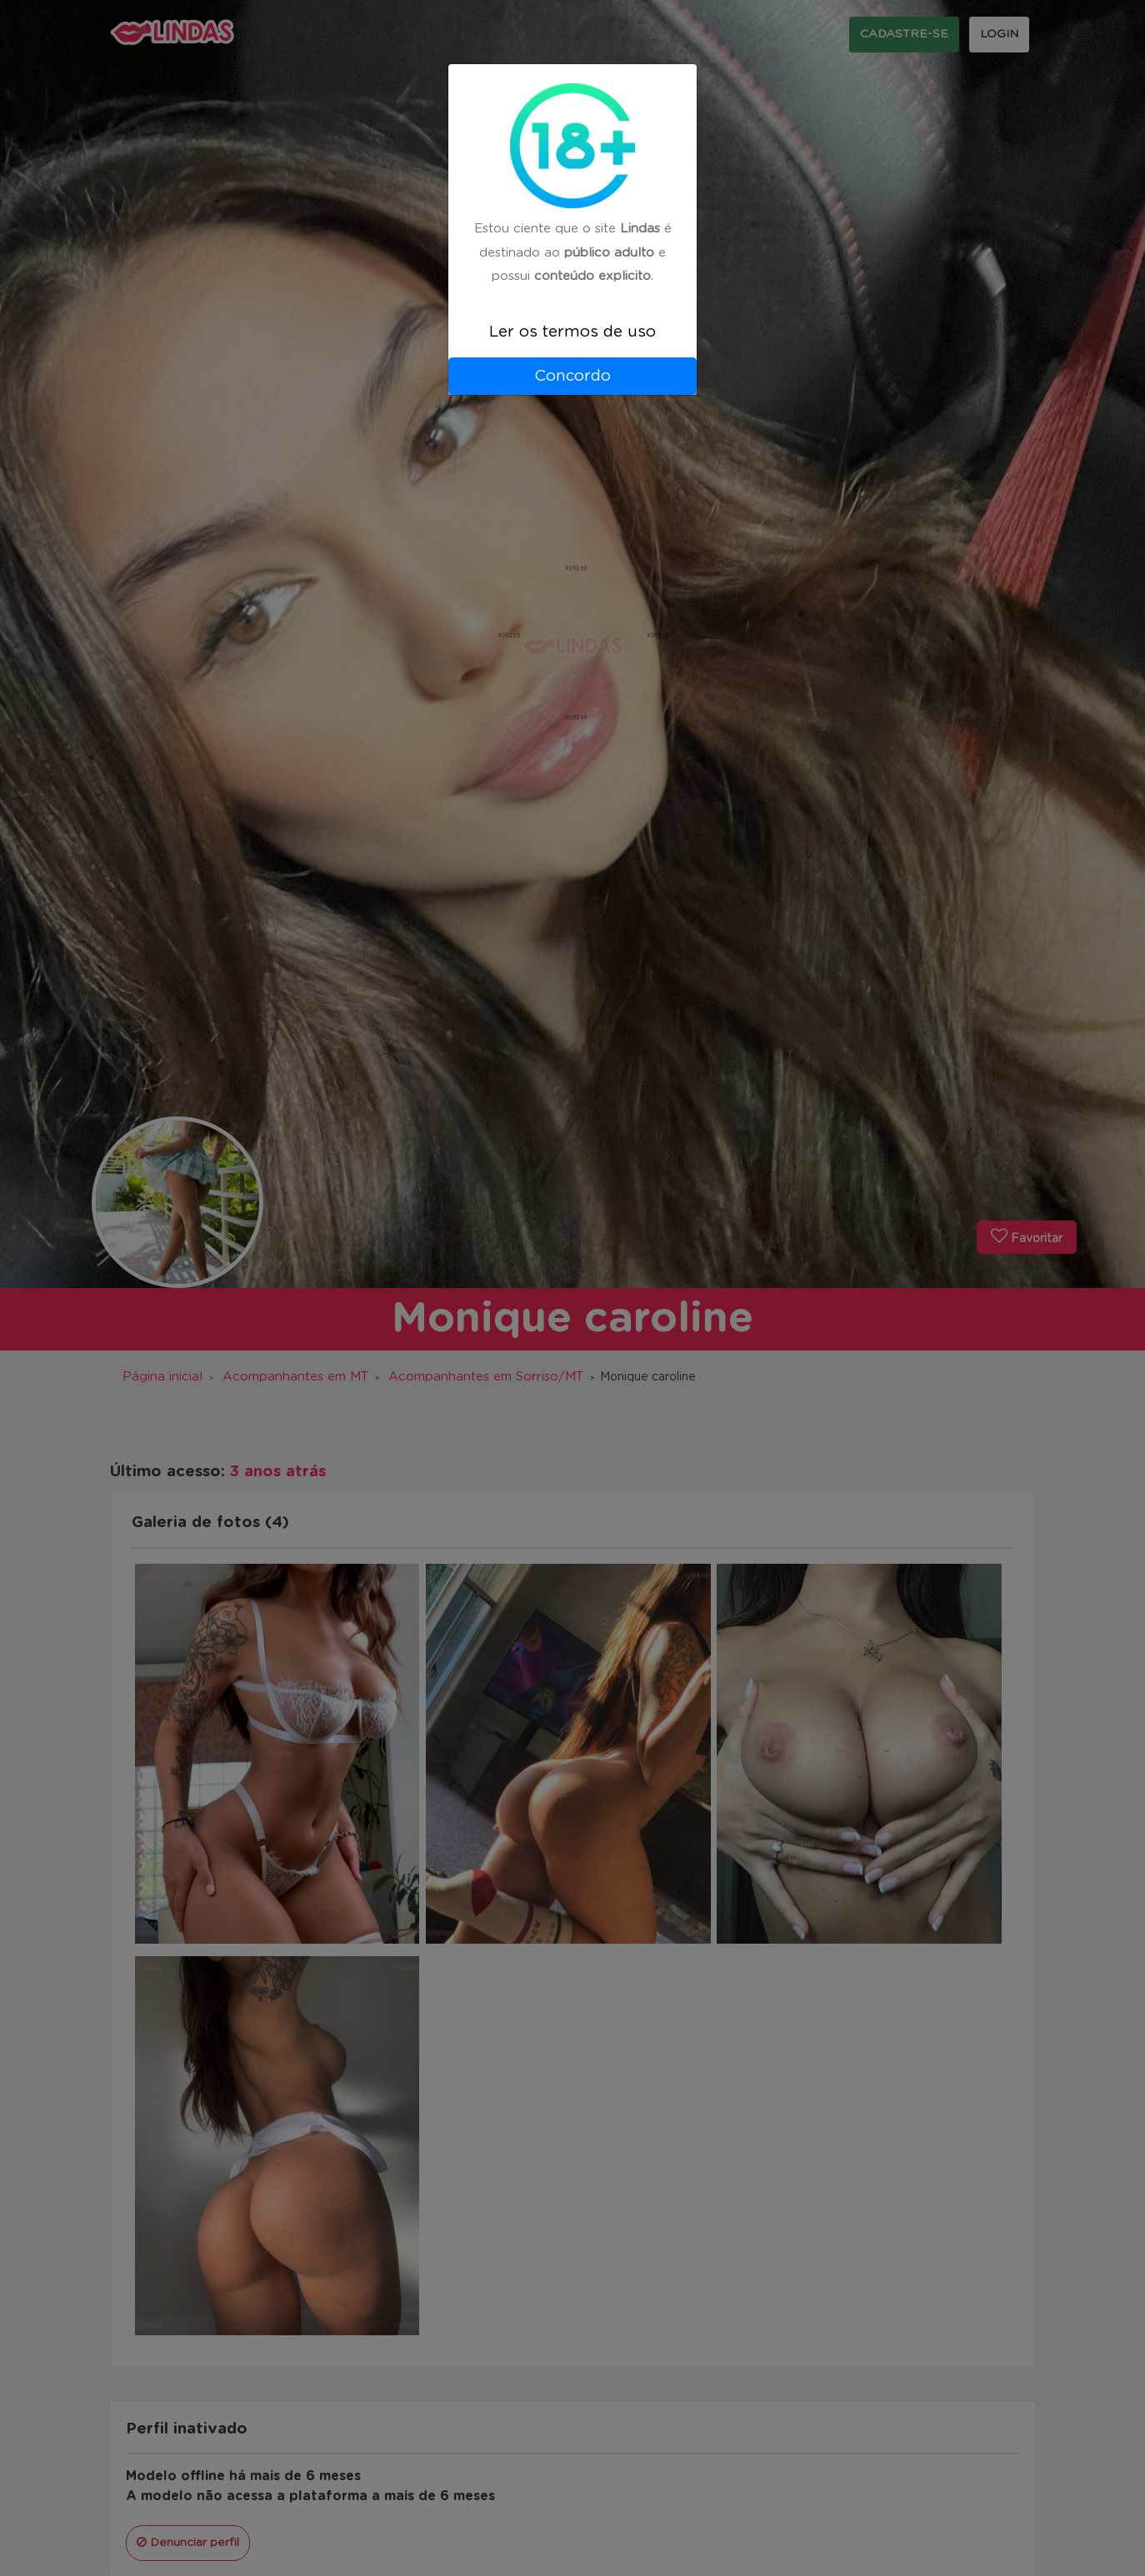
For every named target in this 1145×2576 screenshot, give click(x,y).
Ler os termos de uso (572, 332)
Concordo (572, 376)
